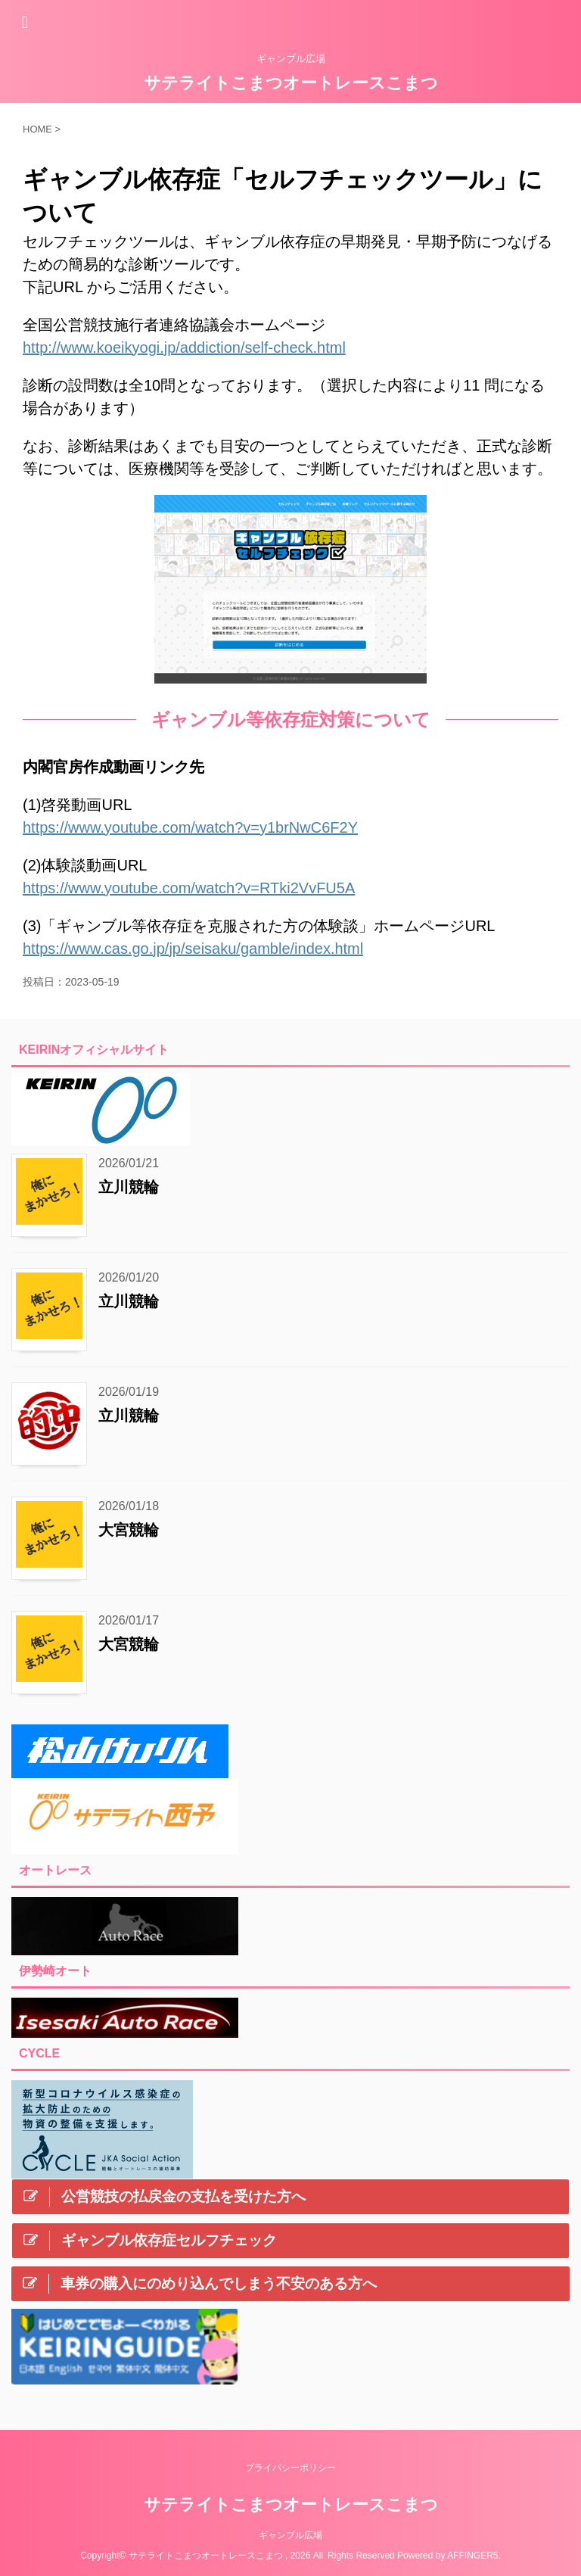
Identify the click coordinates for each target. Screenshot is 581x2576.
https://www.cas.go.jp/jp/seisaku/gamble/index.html (193, 948)
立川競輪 (128, 1187)
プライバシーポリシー (290, 2467)
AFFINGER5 (472, 2555)
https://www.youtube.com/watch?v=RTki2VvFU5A (189, 888)
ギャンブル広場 (290, 2535)
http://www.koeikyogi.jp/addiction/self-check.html (184, 347)
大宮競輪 (128, 1530)
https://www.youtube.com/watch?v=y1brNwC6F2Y (190, 827)
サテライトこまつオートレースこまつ (291, 82)
